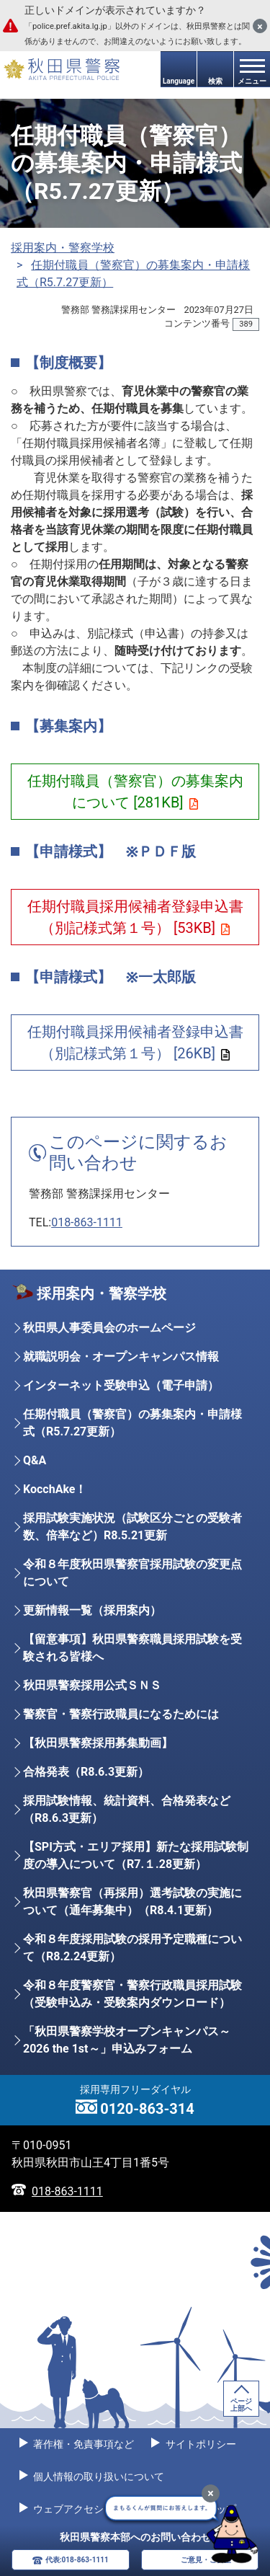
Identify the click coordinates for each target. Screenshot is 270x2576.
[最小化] (211, 2493)
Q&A (34, 1460)
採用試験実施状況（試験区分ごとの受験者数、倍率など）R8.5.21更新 (132, 1526)
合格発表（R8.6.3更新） (86, 1772)
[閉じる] (260, 26)
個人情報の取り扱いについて (97, 2476)
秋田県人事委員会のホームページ (109, 1328)
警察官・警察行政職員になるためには (121, 1714)
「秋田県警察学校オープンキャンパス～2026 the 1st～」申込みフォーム (126, 2039)
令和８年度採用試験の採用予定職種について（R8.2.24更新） (132, 1947)
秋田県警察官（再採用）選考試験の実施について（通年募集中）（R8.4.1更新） (132, 1901)
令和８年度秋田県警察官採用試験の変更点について (132, 1572)
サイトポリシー (199, 2444)
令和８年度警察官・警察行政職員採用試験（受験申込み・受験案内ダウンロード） (132, 1993)
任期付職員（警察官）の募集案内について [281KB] (135, 791)
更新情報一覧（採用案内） (92, 1610)
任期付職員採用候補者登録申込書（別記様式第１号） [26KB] (135, 1042)
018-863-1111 (86, 1222)
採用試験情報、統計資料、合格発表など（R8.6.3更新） (126, 1809)
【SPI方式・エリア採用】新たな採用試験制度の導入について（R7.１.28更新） (135, 1855)
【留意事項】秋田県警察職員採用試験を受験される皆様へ (132, 1647)
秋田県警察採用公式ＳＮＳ (92, 1685)
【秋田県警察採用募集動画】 (98, 1743)
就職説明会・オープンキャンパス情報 (121, 1356)
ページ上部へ (241, 2404)
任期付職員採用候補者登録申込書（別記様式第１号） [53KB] (135, 917)
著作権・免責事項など (82, 2444)
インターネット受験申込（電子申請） (121, 1385)
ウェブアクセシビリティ (87, 2509)
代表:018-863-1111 (77, 2560)
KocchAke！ (54, 1489)
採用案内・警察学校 (62, 247)
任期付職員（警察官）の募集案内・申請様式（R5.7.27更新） (132, 1422)
